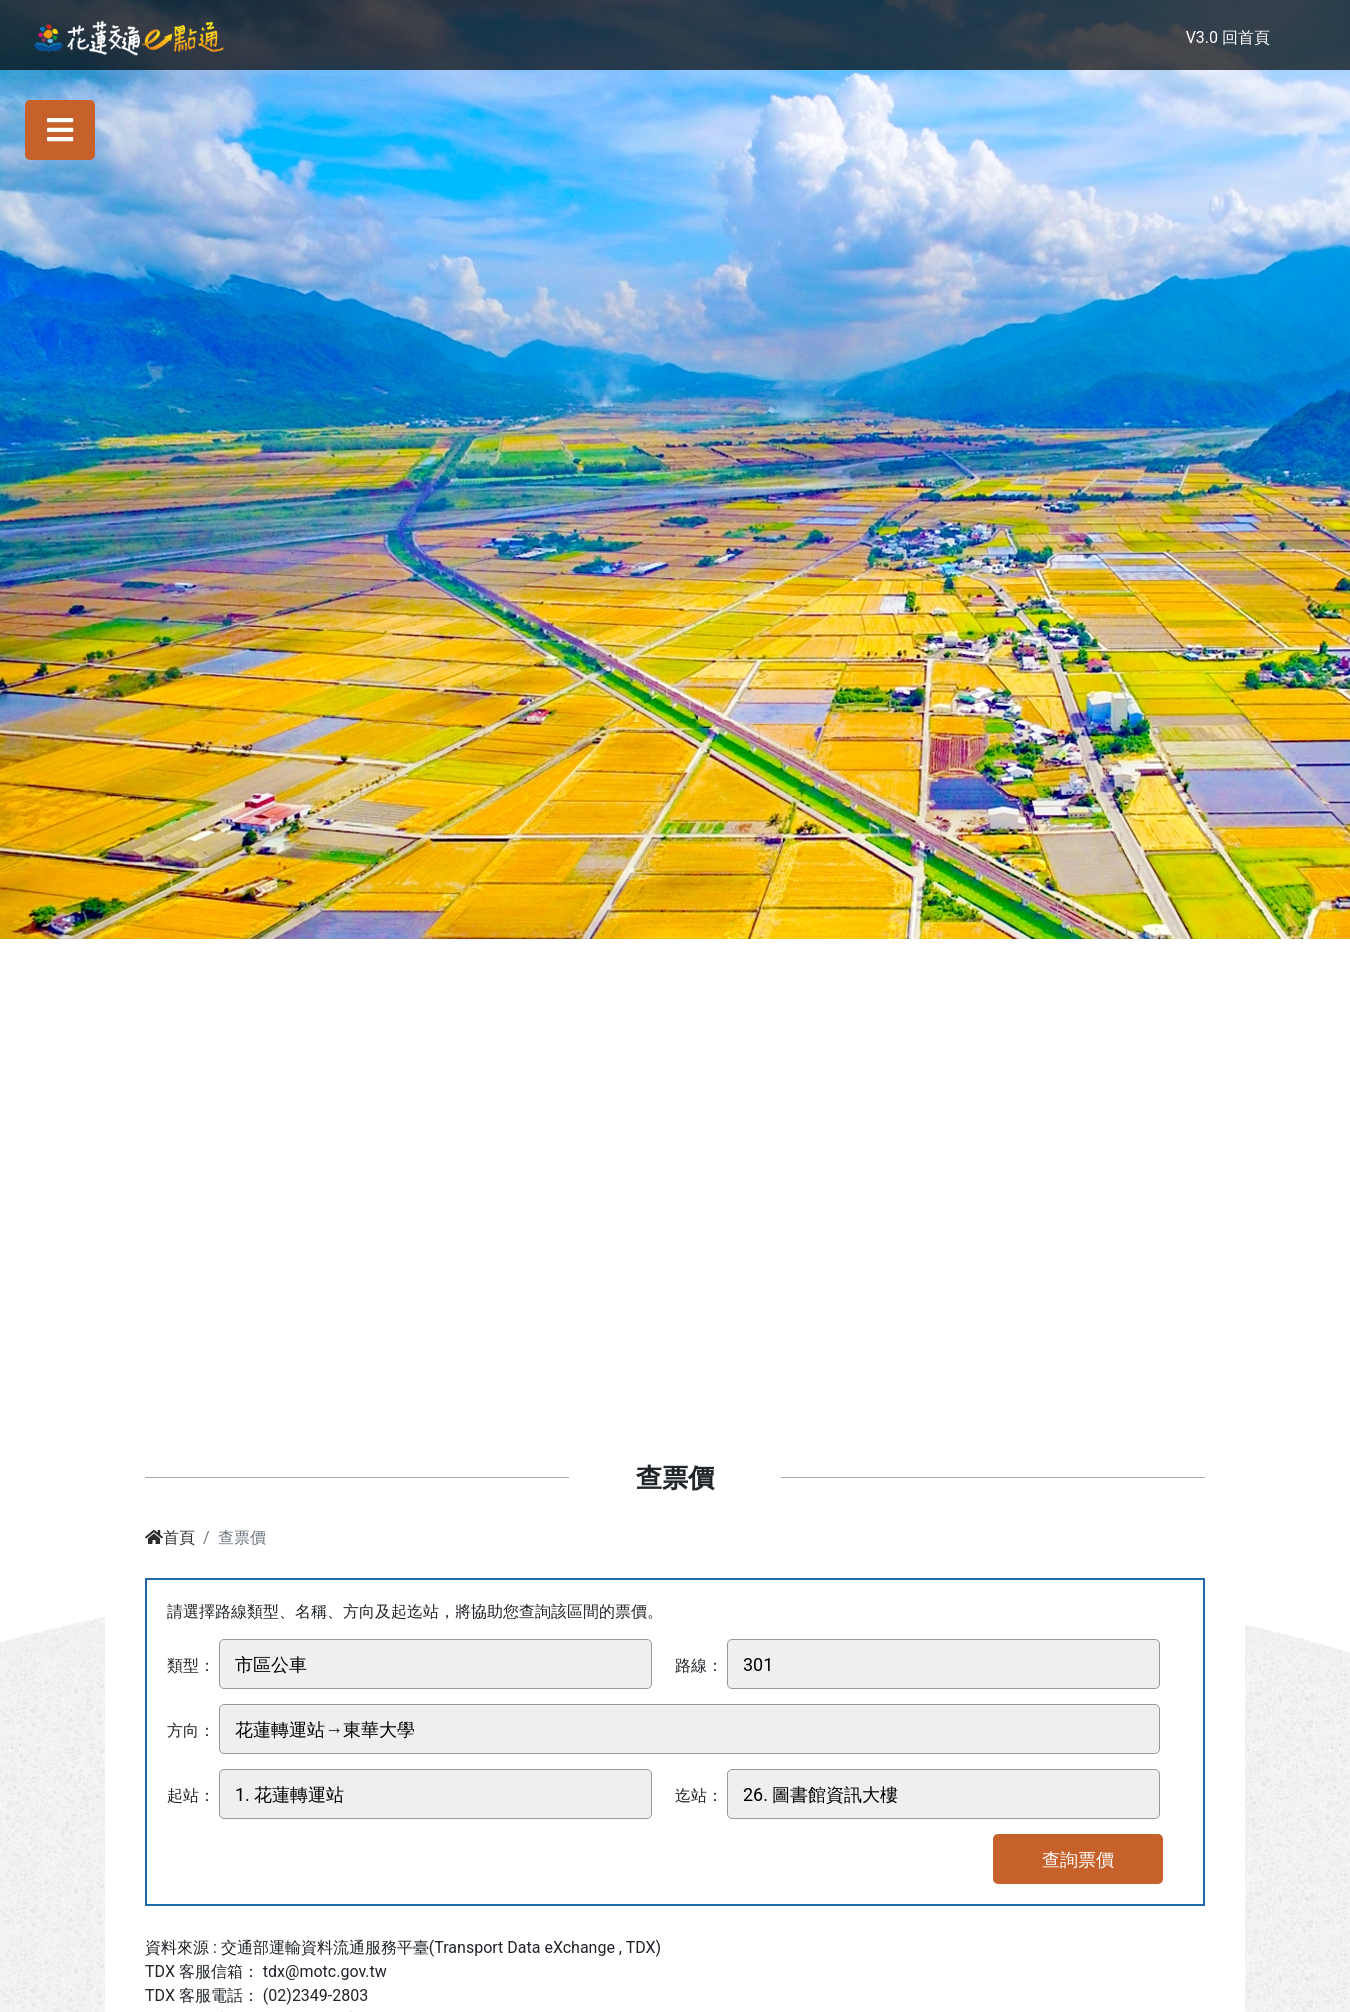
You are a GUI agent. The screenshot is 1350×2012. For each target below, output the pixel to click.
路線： (699, 1665)
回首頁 (1246, 37)
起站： (191, 1795)
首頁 (170, 1537)
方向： (191, 1730)
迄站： (699, 1795)
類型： (191, 1665)
